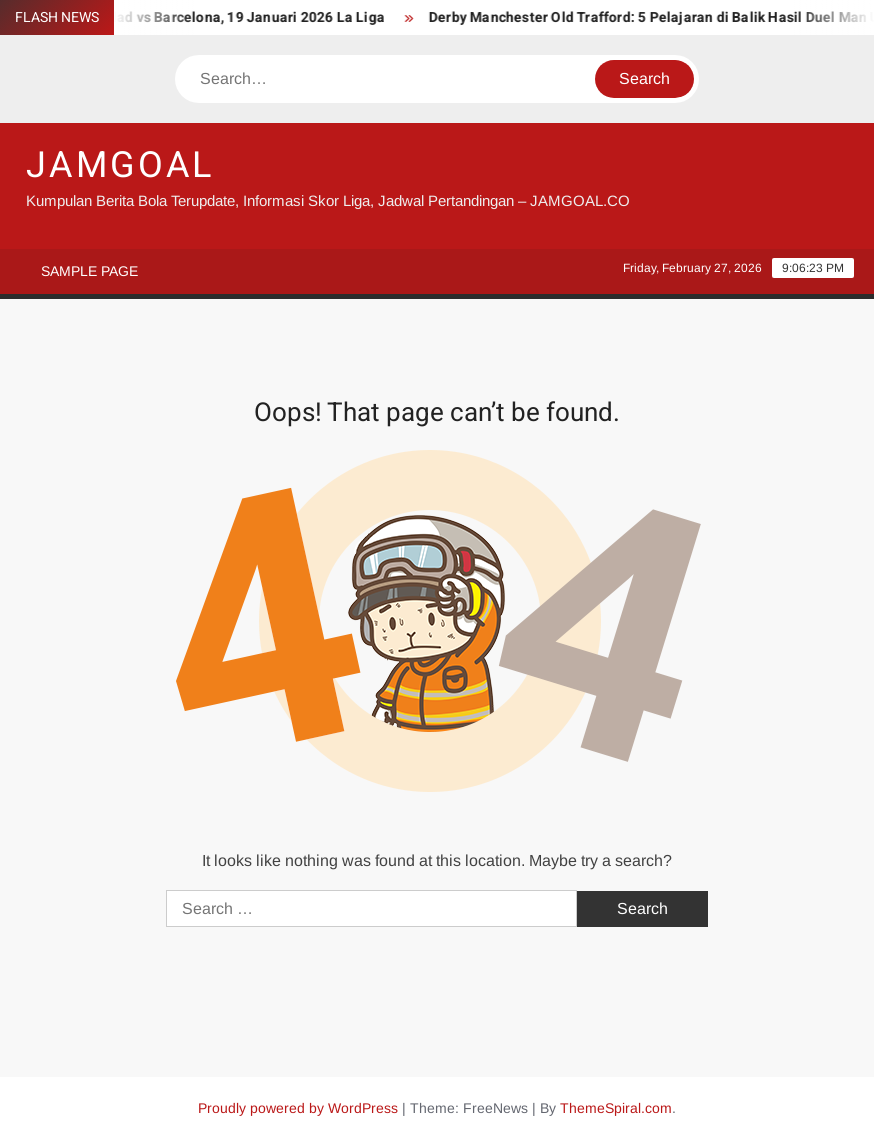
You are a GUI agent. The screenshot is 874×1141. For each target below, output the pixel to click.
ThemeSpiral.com (616, 1108)
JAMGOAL (120, 165)
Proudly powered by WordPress (298, 1108)
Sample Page (89, 271)
